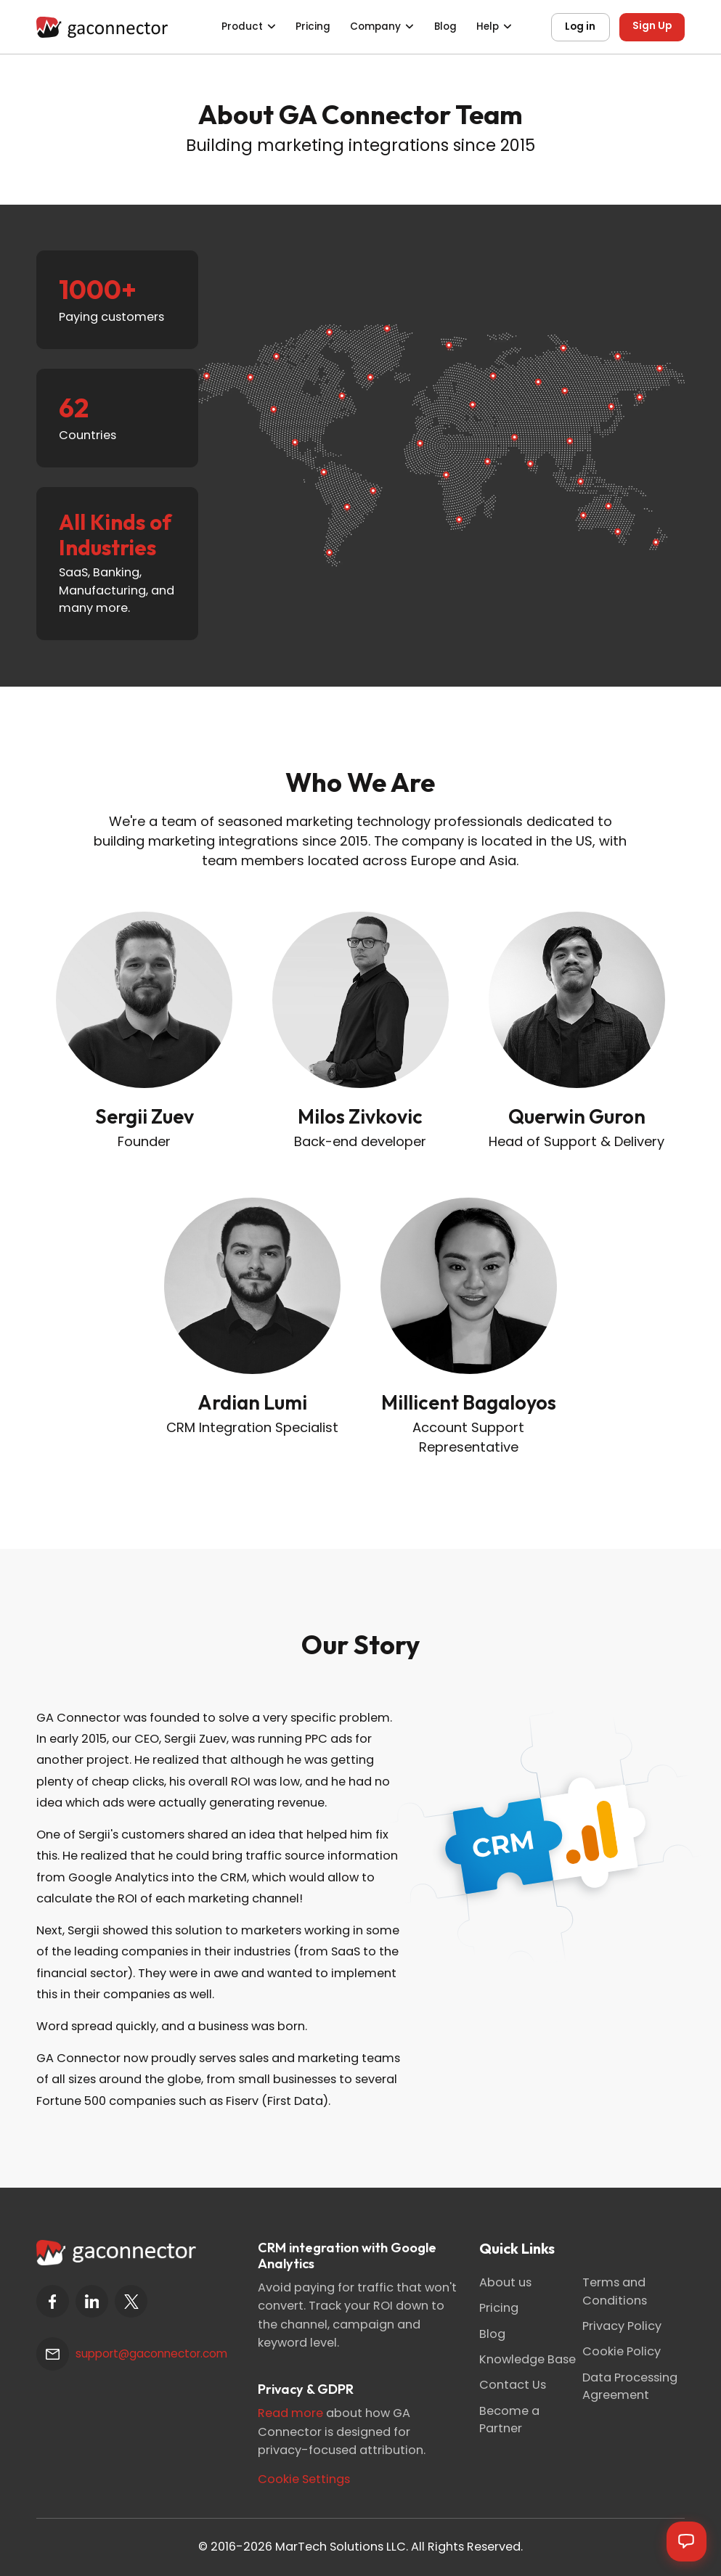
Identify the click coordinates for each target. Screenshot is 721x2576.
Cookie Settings (304, 2479)
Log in (580, 26)
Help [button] (487, 26)
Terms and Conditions (614, 2291)
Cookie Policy (621, 2351)
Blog (445, 26)
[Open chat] (686, 2541)
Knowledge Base (527, 2359)
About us (505, 2282)
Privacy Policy (621, 2326)
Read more (290, 2413)
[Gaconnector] (102, 26)
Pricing (313, 26)
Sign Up (652, 26)
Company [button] (375, 26)
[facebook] (52, 2301)
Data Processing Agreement (629, 2386)
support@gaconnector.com (151, 2354)
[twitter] (131, 2301)
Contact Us (512, 2384)
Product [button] (242, 26)
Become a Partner (509, 2420)
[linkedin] (92, 2301)
